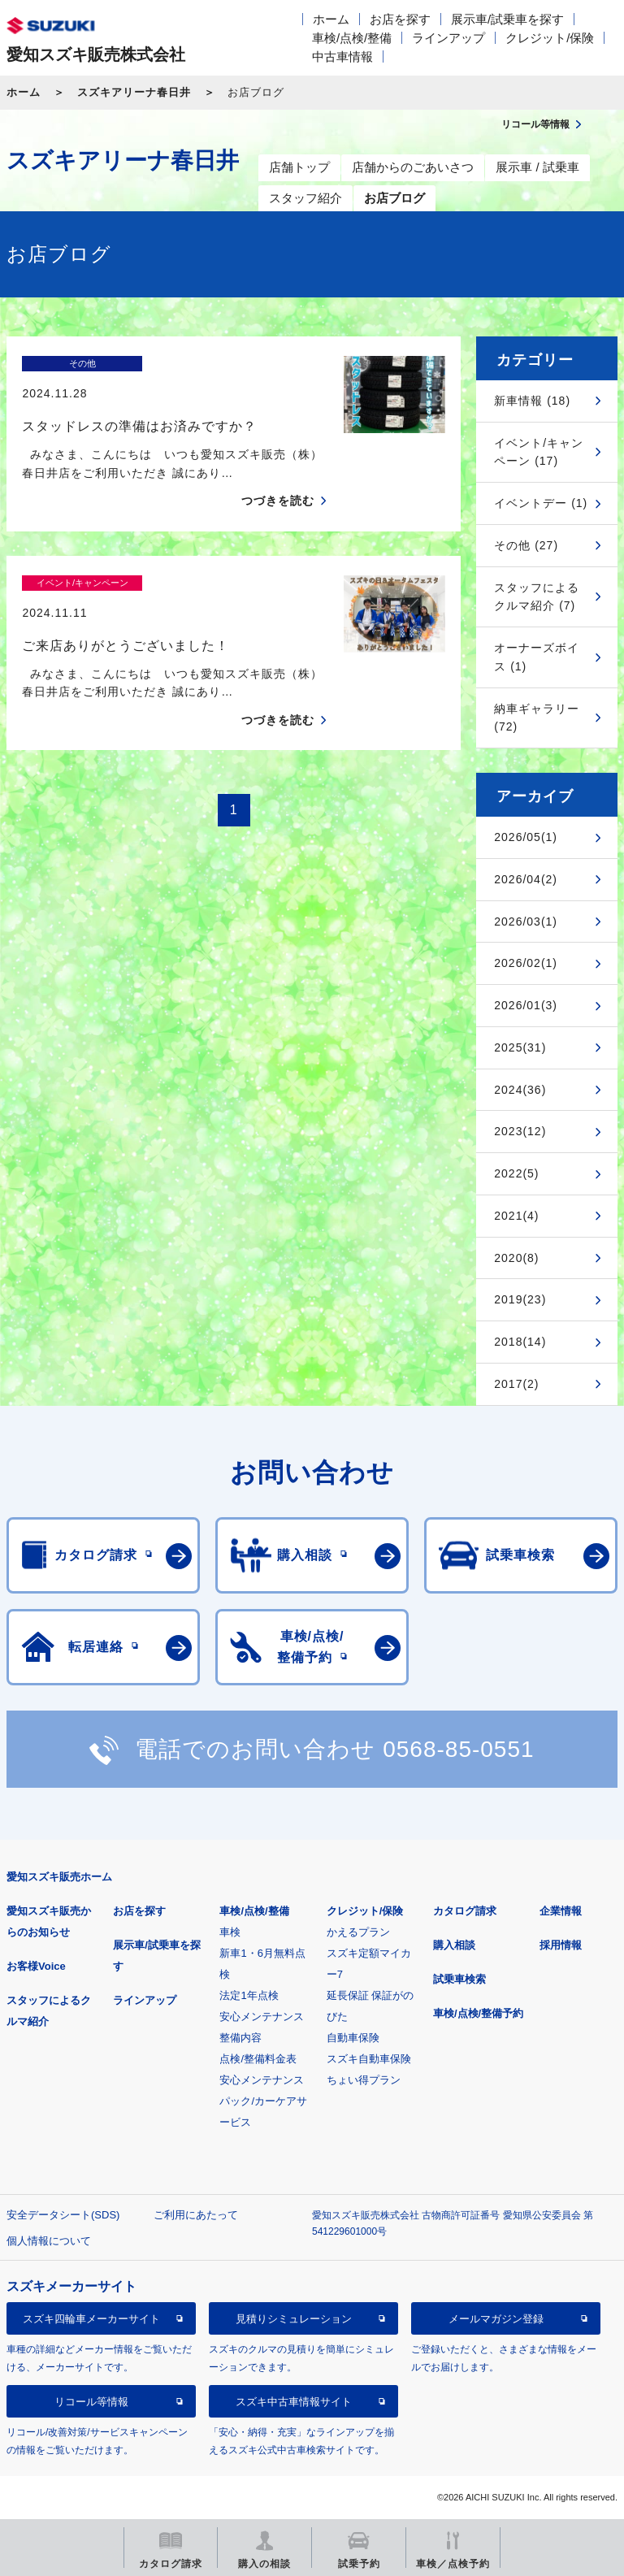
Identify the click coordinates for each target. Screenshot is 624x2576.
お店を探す (400, 19)
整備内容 (240, 2038)
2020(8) (516, 1257)
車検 (229, 1932)
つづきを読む (277, 472)
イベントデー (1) (540, 503)
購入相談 (454, 1945)
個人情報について (48, 2241)
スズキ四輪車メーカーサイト (91, 2319)
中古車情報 (342, 56)
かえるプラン (358, 1932)
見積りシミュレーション (294, 2319)
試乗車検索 (459, 1979)
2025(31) (520, 1047)
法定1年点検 (248, 1995)
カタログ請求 (464, 1911)
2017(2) (516, 1383)
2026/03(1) (525, 921)
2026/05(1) (525, 836)
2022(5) (516, 1173)
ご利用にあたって (196, 2215)
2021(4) (516, 1215)
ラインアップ (448, 38)
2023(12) (520, 1131)
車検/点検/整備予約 (478, 2013)
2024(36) (520, 1089)
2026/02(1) (525, 962)
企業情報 (561, 1911)
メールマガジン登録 (496, 2319)
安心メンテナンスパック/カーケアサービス (263, 2101)
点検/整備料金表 (258, 2059)
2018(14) (520, 1341)
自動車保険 (353, 2038)
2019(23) (520, 1299)
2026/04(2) (525, 879)
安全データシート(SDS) (62, 2215)
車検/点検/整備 (352, 38)
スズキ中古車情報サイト (294, 2402)
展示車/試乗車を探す (507, 19)
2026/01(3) (525, 1005)
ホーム (331, 19)
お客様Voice (36, 1966)
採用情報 (561, 1945)
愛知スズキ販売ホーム (59, 1877)
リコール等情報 (91, 2402)
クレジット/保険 (549, 38)
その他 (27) (526, 545)
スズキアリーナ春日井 (134, 92)
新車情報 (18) (532, 400)
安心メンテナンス (261, 2016)
